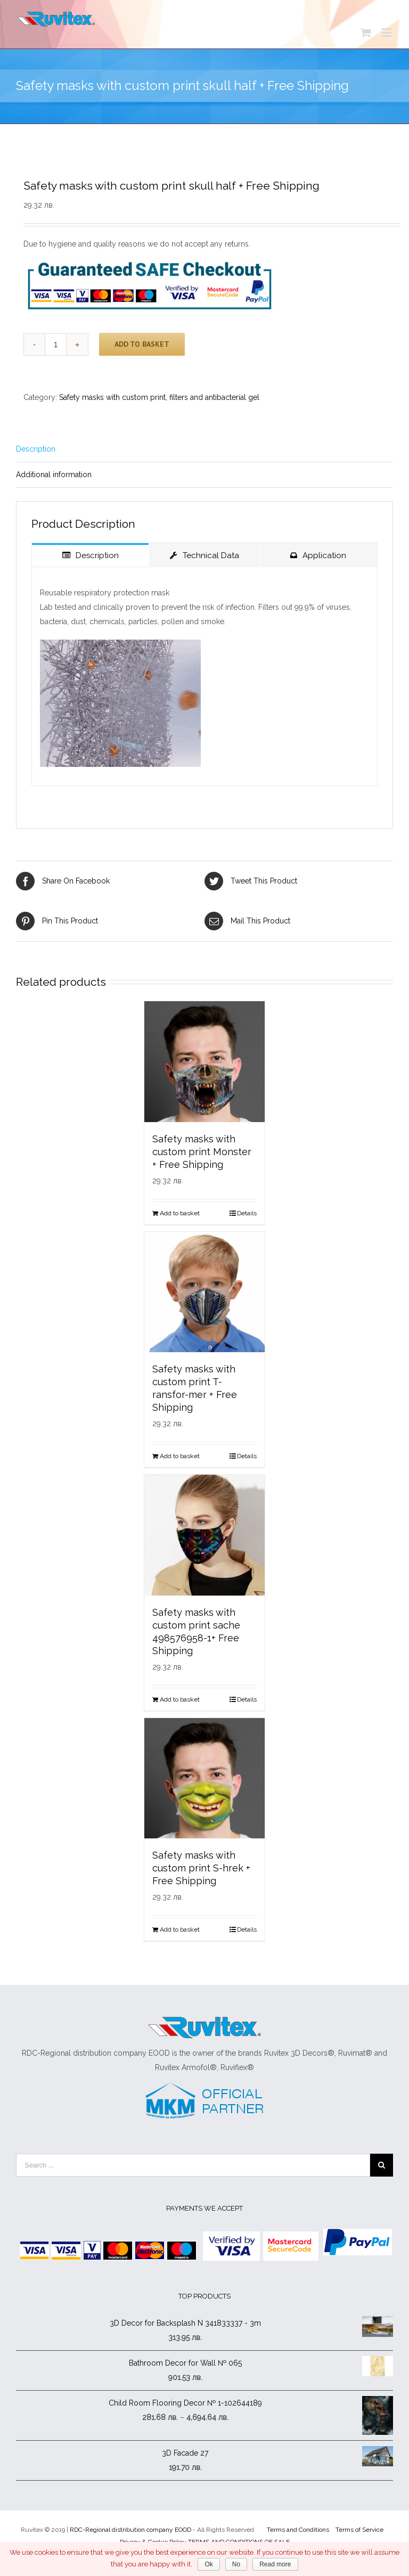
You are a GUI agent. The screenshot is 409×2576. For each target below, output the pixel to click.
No (236, 2564)
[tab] (204, 449)
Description (35, 449)
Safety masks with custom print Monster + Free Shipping (201, 1151)
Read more (275, 2564)
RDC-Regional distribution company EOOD (130, 2529)
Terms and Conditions (298, 2529)
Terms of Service (359, 2529)
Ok (208, 2564)
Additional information (54, 474)
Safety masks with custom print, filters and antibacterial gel (159, 397)
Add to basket (141, 344)
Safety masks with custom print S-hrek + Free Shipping (201, 1868)
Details (247, 1213)
